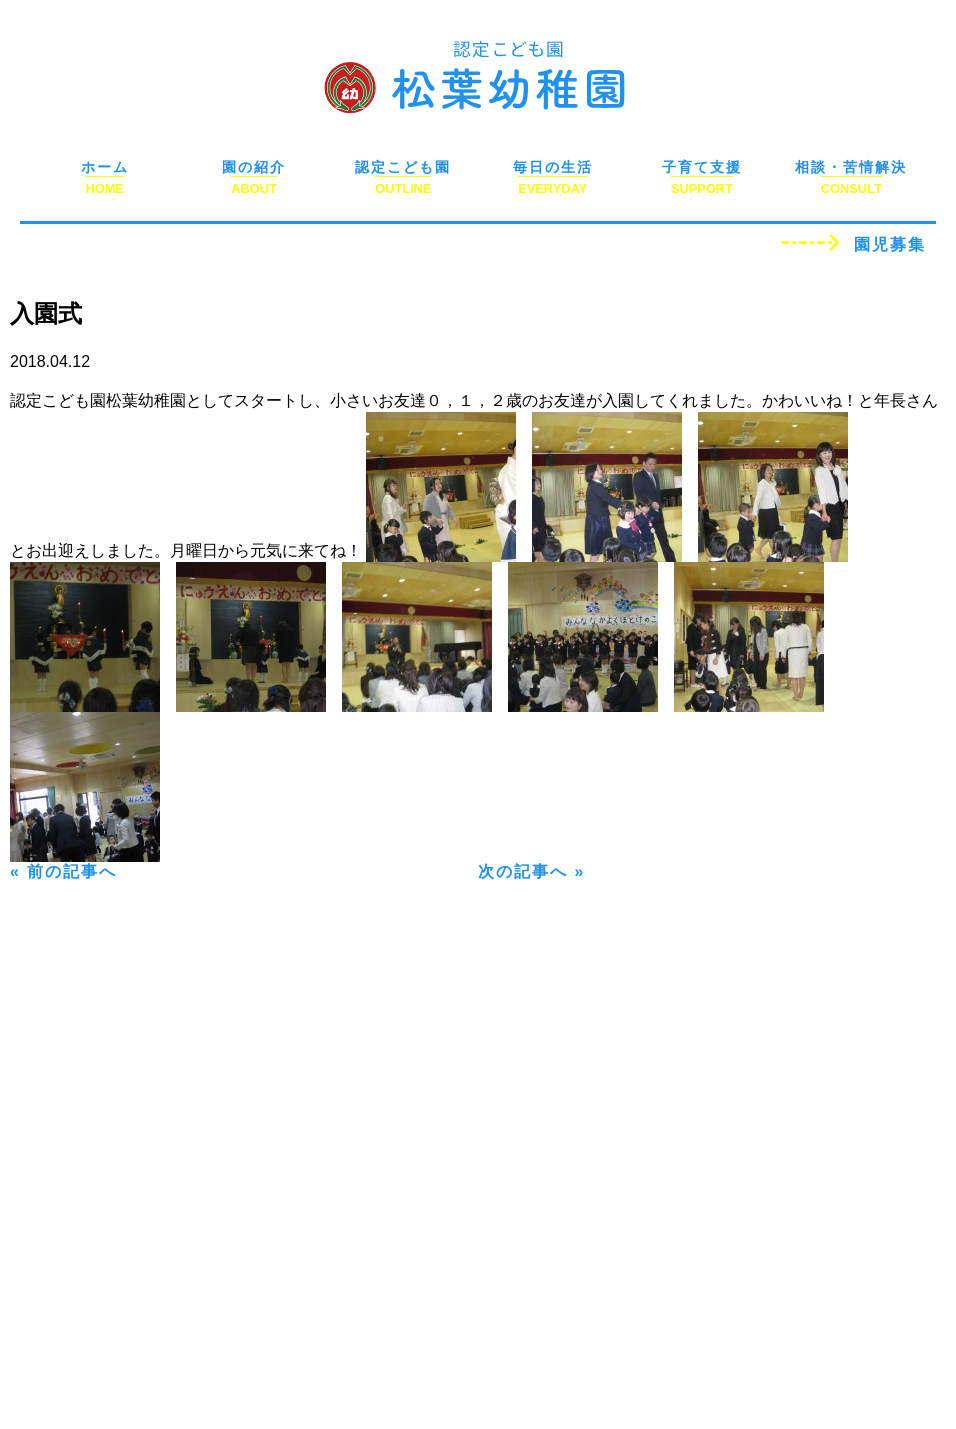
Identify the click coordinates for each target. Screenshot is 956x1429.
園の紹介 (254, 167)
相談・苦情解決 (851, 167)
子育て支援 (702, 167)
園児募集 (890, 244)
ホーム (105, 167)
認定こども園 (403, 167)
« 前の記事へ (63, 871)
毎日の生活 (553, 167)
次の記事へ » (531, 871)
